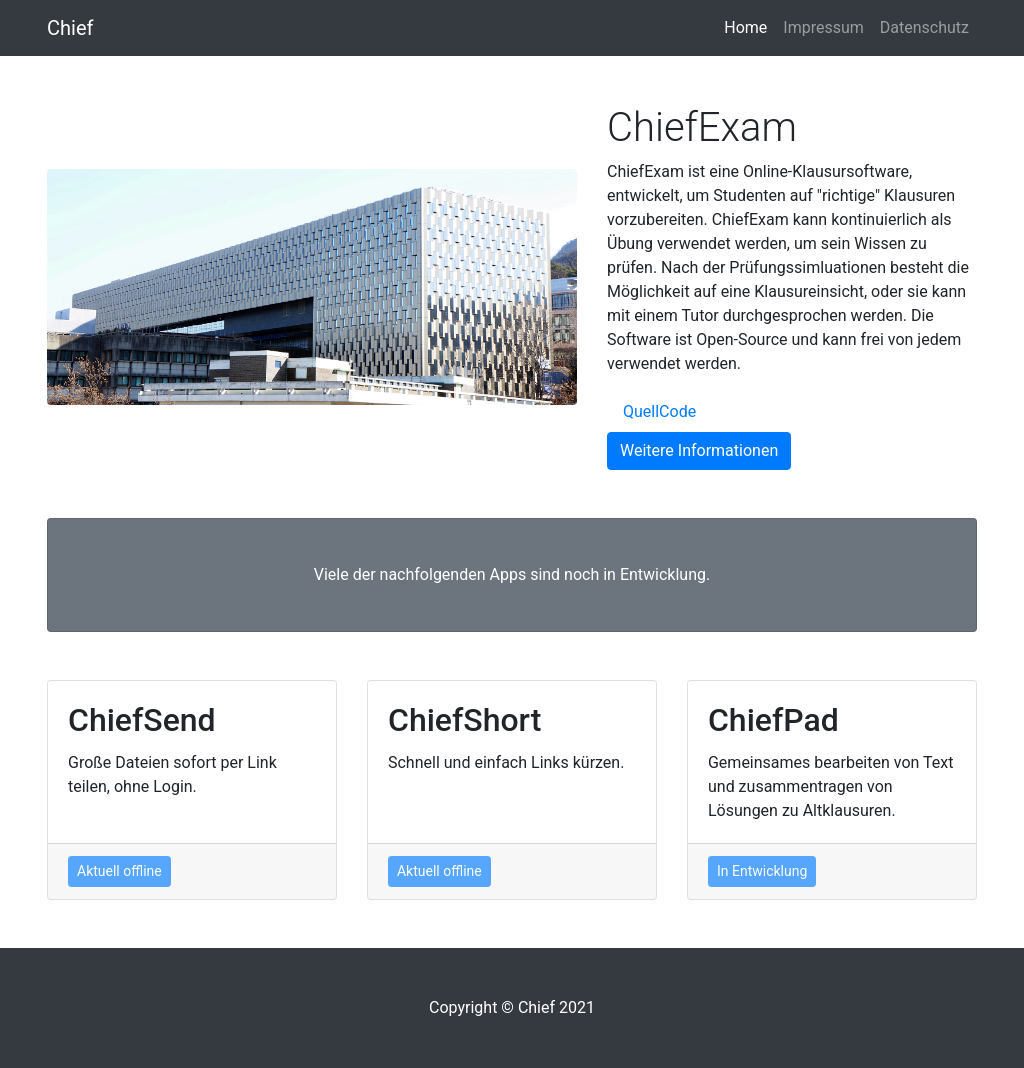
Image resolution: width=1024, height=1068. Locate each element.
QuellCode (659, 411)
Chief (70, 28)
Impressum (823, 27)
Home (749, 26)
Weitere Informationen (699, 450)
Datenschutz (924, 27)
